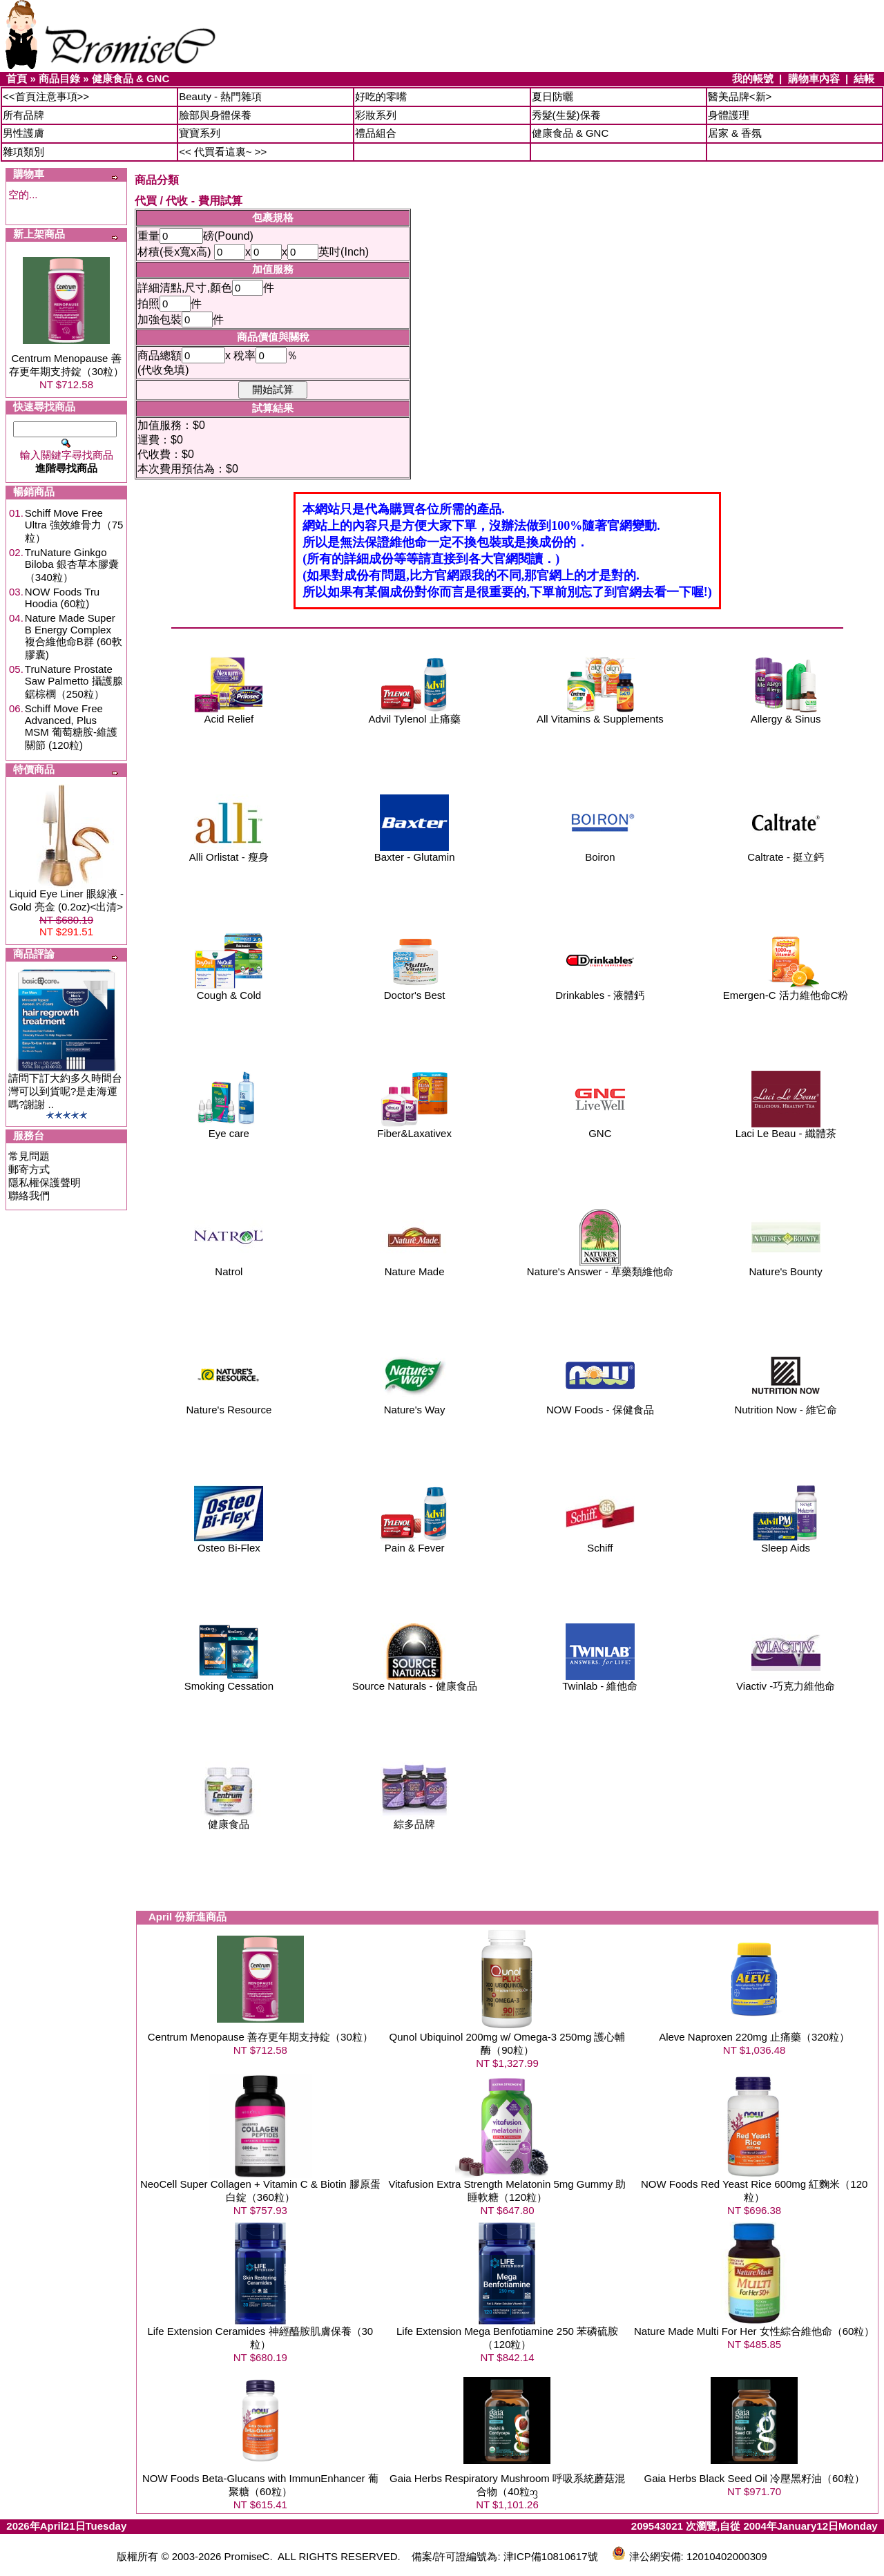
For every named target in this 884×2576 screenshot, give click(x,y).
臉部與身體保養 (215, 115)
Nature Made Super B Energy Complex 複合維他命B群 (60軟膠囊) (73, 636)
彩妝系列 (375, 115)
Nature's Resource (229, 1404)
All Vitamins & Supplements (600, 714)
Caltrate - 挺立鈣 (785, 852)
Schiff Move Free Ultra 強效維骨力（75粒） (74, 525)
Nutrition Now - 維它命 (785, 1404)
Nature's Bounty (785, 1266)
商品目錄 (59, 78)
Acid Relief (228, 714)
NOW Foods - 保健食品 (600, 1404)
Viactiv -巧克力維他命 (785, 1681)
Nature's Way (414, 1404)
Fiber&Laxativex (414, 1128)
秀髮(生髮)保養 (566, 115)
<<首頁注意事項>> (46, 96)
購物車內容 (814, 78)
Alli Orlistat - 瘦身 (229, 852)
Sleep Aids (785, 1543)
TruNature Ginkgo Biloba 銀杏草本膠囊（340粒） (72, 564)
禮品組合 (375, 133)
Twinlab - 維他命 (599, 1681)
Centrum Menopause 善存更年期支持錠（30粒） (260, 2037)
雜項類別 (23, 152)
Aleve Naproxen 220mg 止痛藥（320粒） (754, 2037)
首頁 (16, 78)
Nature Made (414, 1266)
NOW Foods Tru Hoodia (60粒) (62, 597)
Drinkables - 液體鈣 (599, 990)
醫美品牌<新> (740, 96)
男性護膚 (23, 133)
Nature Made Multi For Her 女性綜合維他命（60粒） (754, 2331)
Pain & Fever (414, 1543)
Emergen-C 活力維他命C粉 (786, 990)
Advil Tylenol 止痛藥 (415, 714)
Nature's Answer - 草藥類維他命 (600, 1266)
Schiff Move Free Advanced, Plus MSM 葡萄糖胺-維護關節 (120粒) (71, 727)
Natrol (228, 1266)
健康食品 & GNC (131, 78)
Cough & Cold (228, 990)
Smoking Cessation (228, 1681)
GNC (600, 1128)
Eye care (228, 1128)
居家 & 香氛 (735, 133)
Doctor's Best (414, 990)
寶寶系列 (199, 133)
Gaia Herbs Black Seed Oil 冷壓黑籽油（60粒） (754, 2478)
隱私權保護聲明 (44, 1182)
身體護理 (728, 115)
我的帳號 (753, 78)
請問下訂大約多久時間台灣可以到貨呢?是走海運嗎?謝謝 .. (65, 1091)
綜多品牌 (414, 1819)
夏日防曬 (552, 96)
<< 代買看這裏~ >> (223, 152)
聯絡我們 (29, 1195)
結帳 (864, 78)
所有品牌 (23, 115)
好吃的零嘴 (381, 96)
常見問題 (29, 1156)
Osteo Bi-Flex (228, 1543)
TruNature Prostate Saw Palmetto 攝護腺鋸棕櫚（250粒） (74, 681)
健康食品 (228, 1819)
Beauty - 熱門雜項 (220, 96)
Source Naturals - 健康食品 (414, 1681)
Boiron (600, 852)
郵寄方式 (29, 1169)
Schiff (600, 1543)
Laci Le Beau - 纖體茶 (786, 1128)
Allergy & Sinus (786, 714)
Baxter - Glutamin (414, 852)
